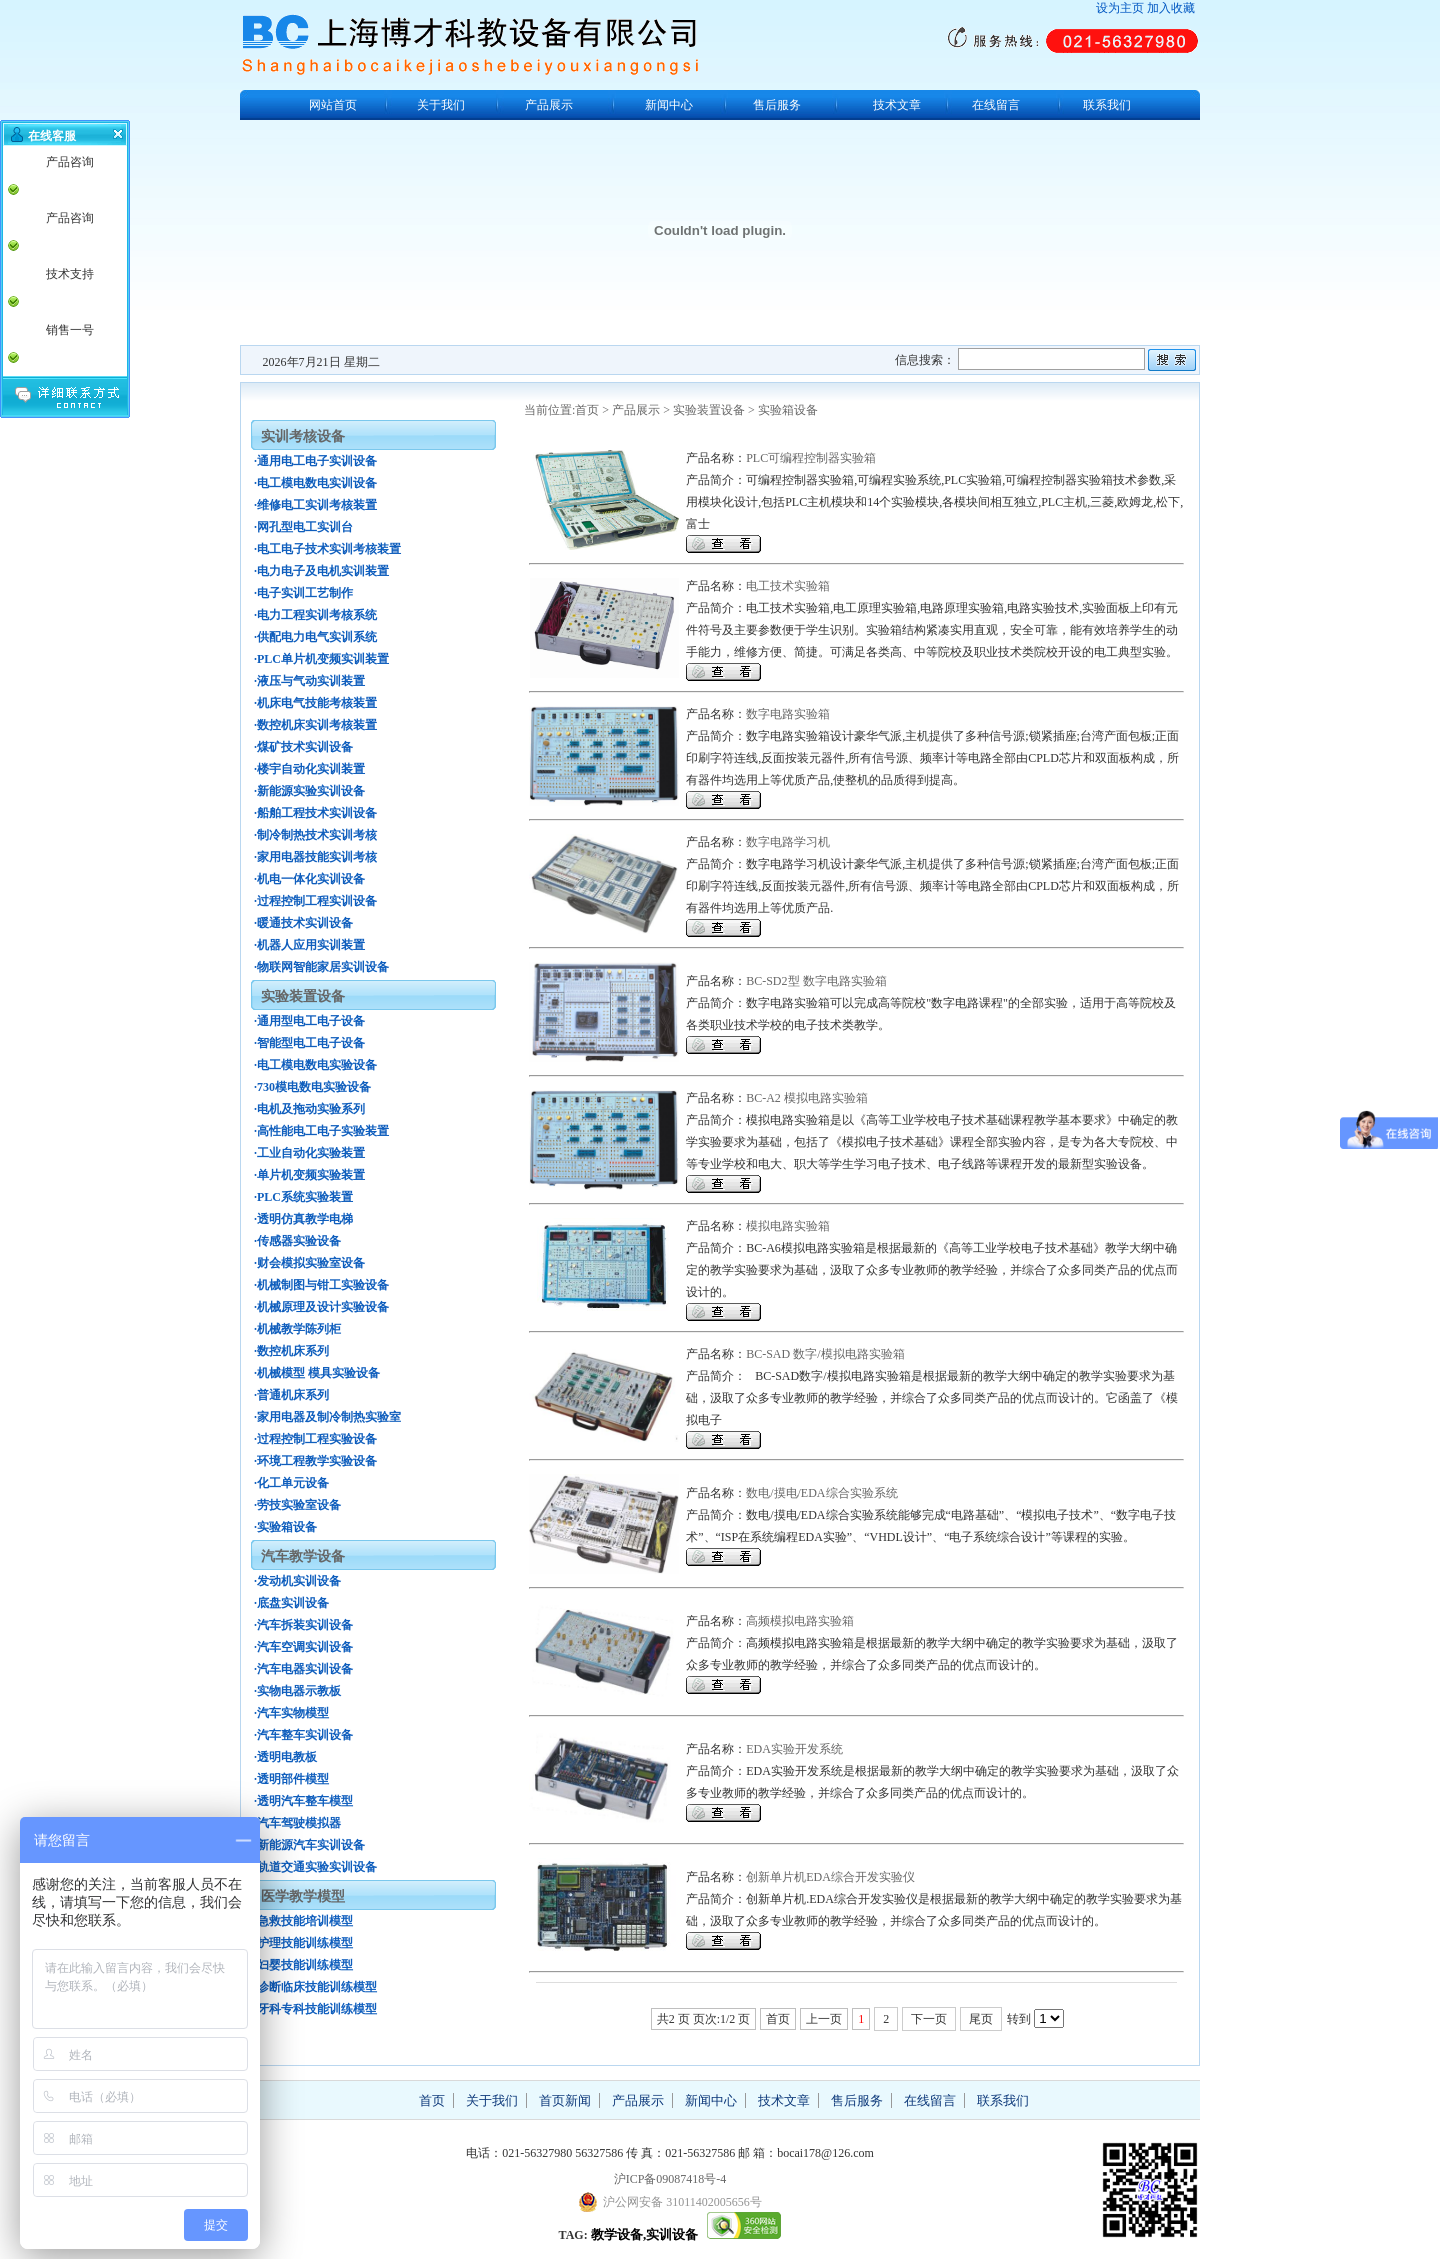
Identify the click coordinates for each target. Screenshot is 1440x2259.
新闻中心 (669, 105)
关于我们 (441, 105)
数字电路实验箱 (788, 714)
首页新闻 (565, 2100)
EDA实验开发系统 (794, 1749)
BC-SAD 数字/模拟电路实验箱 (825, 1354)
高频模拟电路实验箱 (800, 1621)
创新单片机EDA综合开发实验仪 (830, 1877)
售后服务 (777, 105)
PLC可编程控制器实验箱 (811, 458)
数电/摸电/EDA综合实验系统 (821, 1493)
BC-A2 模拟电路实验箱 (807, 1098)
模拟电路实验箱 (788, 1226)
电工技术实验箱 (788, 586)
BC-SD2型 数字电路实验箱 (816, 981)
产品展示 (549, 105)
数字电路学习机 (788, 842)
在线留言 (996, 105)
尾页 (981, 2019)
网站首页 (333, 105)
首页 (587, 410)
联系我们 (1107, 105)
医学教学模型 (303, 1896)
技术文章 (897, 105)
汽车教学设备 (303, 1556)
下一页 (929, 2019)
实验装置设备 (709, 410)
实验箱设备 (788, 410)
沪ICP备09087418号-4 (670, 2179)
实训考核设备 (303, 436)
